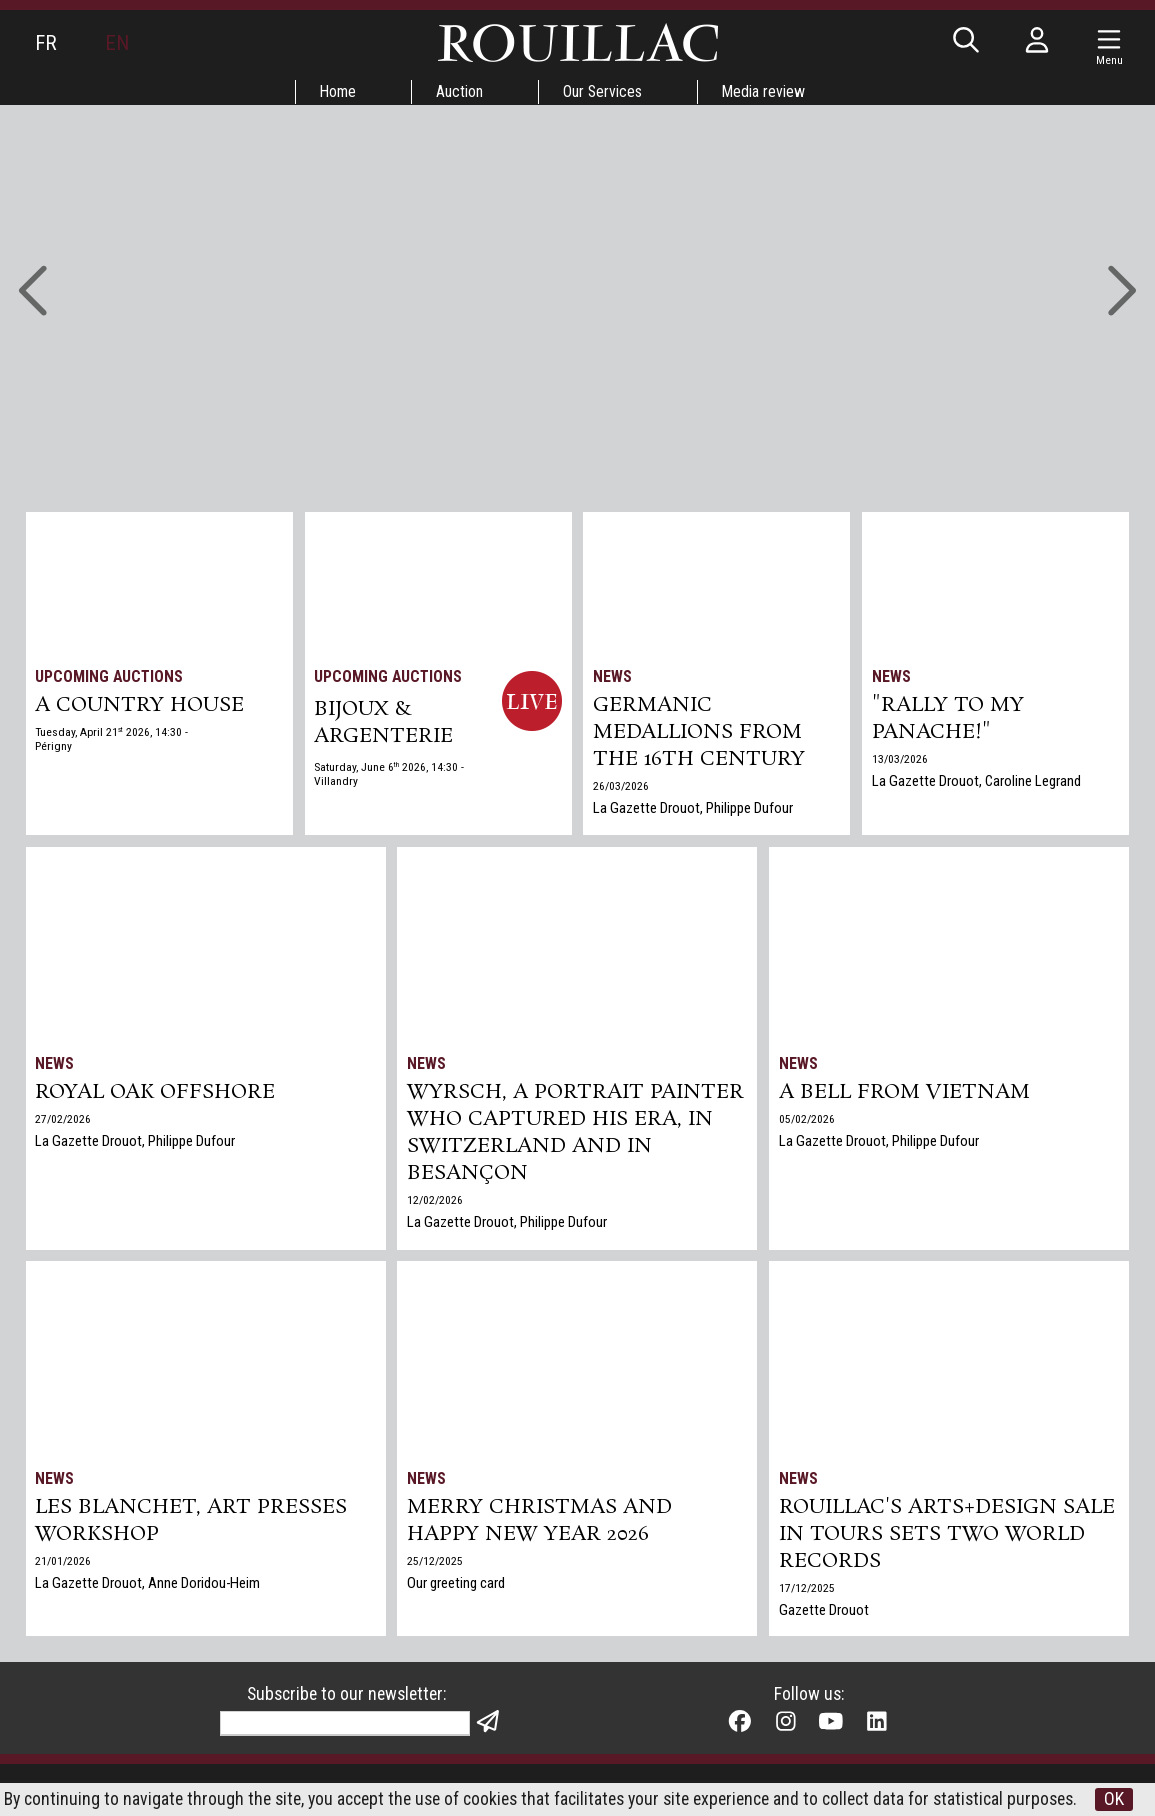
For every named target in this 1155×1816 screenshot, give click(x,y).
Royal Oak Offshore (157, 1094)
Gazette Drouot (824, 1614)
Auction (458, 91)
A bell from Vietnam (905, 1094)
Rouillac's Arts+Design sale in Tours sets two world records (947, 1537)
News (613, 676)
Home (335, 91)
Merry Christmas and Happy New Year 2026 (542, 1523)
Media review (766, 91)
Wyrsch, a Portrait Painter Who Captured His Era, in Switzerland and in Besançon (577, 1136)
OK (578, 1799)
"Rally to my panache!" (948, 721)
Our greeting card (457, 1586)
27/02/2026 (64, 1121)
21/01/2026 (64, 1564)
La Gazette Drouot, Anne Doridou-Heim (149, 1586)
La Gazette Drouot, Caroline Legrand (977, 784)
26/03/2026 (622, 790)
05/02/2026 (807, 1121)
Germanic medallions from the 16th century (701, 735)
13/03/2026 (900, 762)
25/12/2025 (436, 1564)
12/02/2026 (436, 1205)
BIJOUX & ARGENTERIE (384, 724)
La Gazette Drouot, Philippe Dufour (694, 812)
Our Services (603, 91)
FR (46, 43)
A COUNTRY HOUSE (141, 707)
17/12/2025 (807, 1592)
